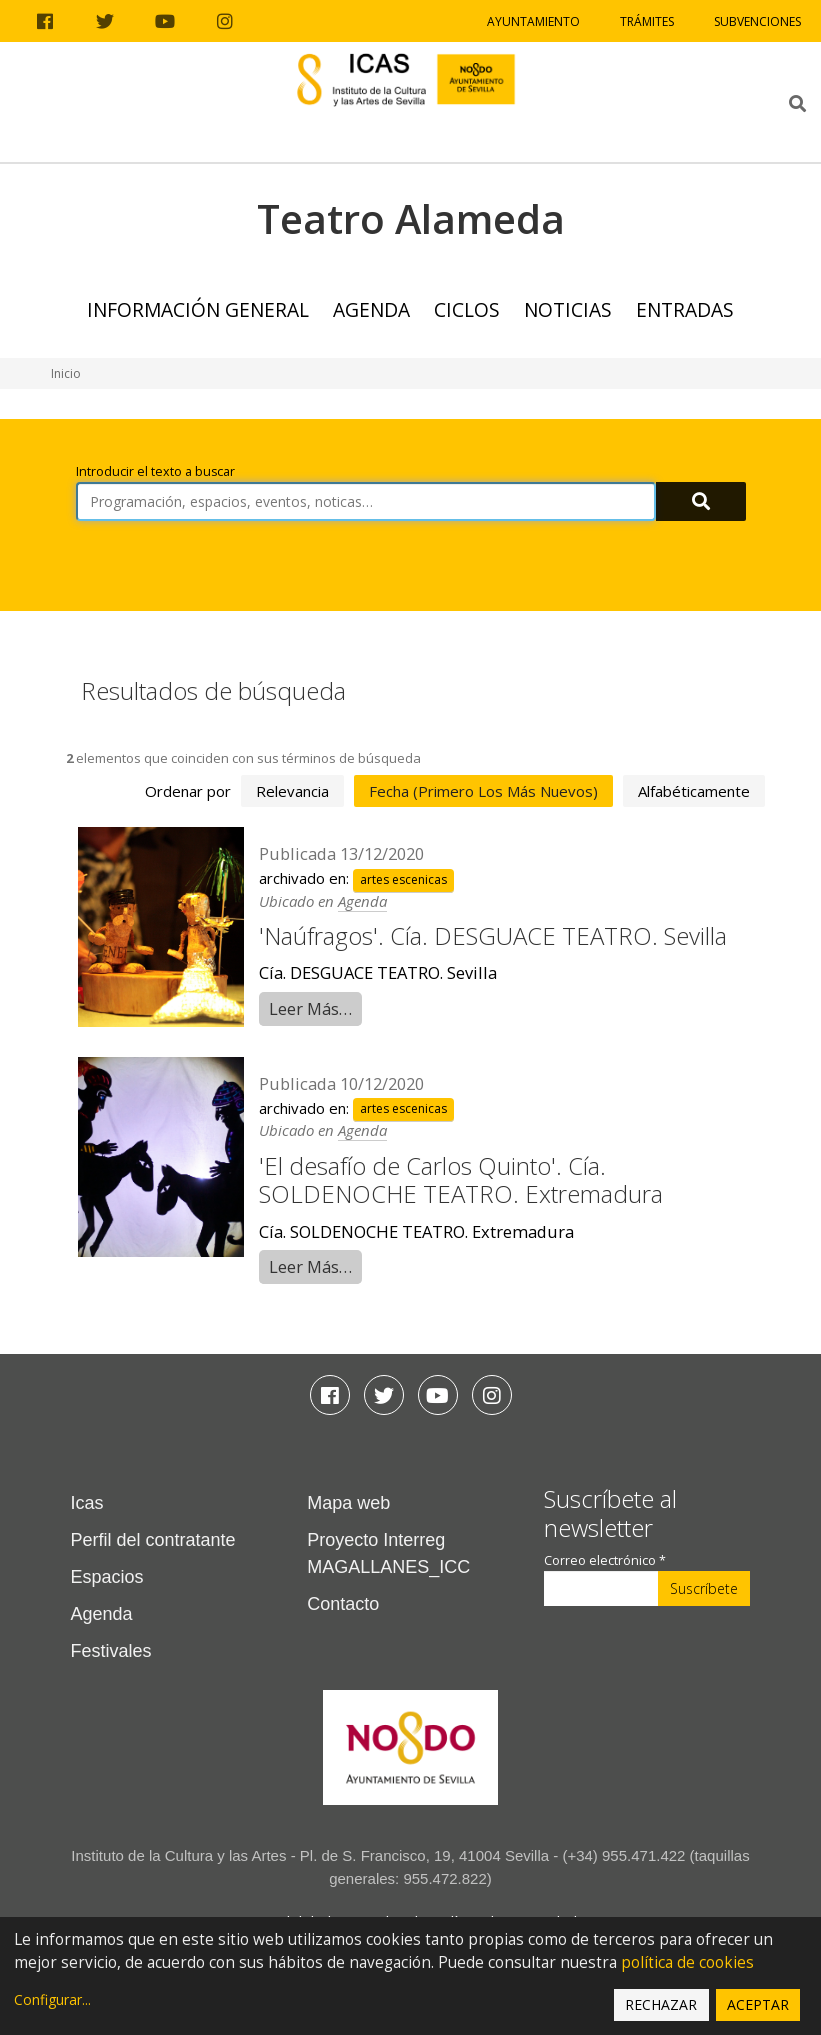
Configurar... (52, 1999)
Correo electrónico (605, 1560)
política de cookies (687, 1962)
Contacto (343, 1604)
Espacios (107, 1577)
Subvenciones (757, 21)
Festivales (111, 1651)
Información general (198, 309)
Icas (87, 1503)
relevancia (292, 791)
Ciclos (467, 309)
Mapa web (348, 1503)
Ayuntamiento (533, 21)
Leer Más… (310, 1008)
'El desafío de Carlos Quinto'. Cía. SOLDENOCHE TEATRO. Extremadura (461, 1180)
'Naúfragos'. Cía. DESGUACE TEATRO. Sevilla (493, 935)
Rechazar (661, 2004)
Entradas (685, 309)
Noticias (568, 309)
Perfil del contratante (153, 1540)
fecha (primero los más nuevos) (483, 791)
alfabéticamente (694, 791)
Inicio (66, 373)
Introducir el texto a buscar (155, 471)
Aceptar (758, 2004)
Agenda (371, 309)
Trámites (647, 21)
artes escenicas (403, 879)
